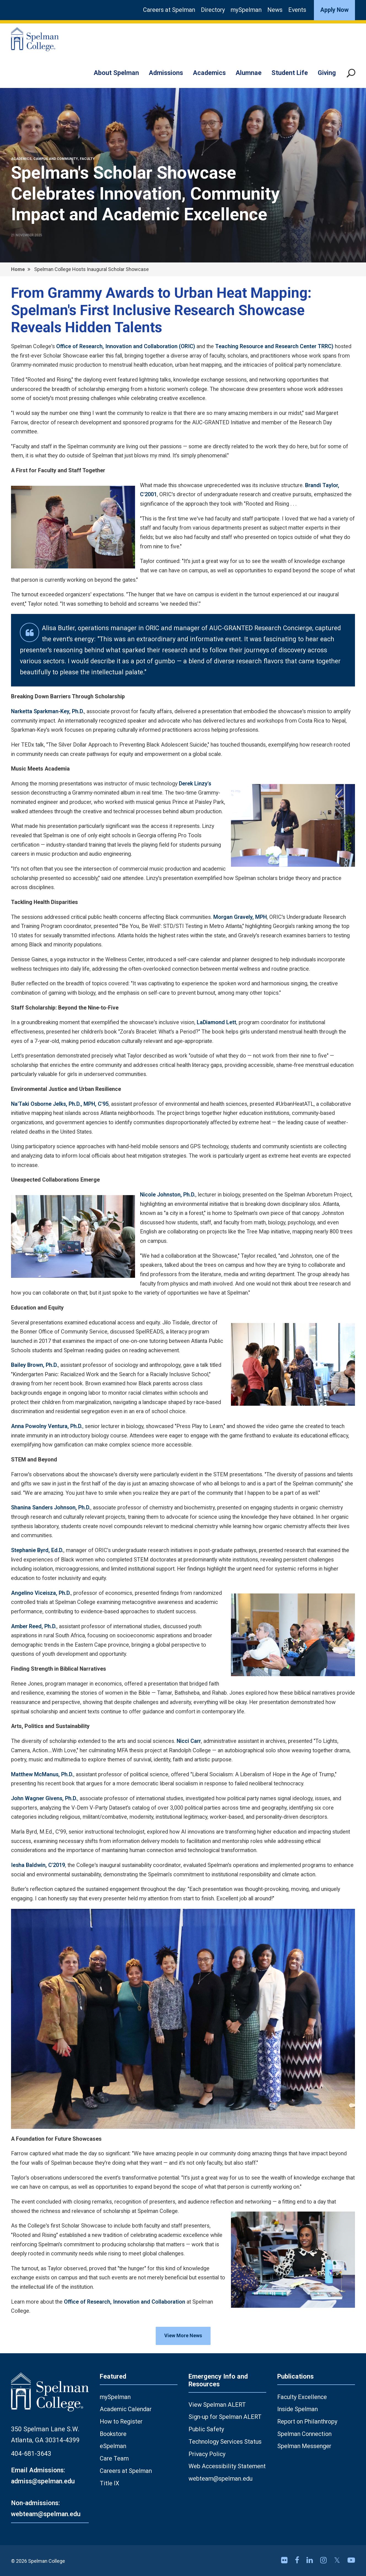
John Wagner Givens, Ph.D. (44, 1798)
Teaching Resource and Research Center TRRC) (275, 346)
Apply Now (334, 9)
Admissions (166, 73)
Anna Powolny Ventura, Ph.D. (46, 1426)
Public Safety (206, 2429)
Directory (213, 9)
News (274, 9)
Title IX (109, 2483)
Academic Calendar (126, 2409)
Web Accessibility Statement (227, 2466)
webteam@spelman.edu (220, 2478)
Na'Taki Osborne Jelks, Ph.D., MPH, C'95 (60, 1104)
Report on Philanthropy (307, 2421)
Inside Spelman (297, 2409)
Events (297, 9)
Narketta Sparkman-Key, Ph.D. (47, 711)
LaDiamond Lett (216, 1022)
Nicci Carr (189, 1741)
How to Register (121, 2421)
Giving (327, 73)
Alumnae (249, 73)
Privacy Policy (207, 2454)
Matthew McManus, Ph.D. (42, 1774)
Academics (209, 73)
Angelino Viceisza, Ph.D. (41, 1593)
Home (18, 269)
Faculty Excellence (302, 2396)
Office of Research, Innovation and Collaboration (124, 2302)
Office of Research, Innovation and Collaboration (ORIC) (125, 346)
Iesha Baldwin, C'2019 (38, 1865)
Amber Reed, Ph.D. (33, 1626)
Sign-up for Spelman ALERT (225, 2417)
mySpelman (246, 9)
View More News (183, 2335)
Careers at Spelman (169, 9)
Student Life (289, 73)
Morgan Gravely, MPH (240, 917)
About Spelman (116, 73)
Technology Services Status (225, 2441)
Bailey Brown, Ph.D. (34, 1365)
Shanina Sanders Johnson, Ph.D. (50, 1507)
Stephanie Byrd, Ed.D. (37, 1550)
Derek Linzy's (195, 783)
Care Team (114, 2458)
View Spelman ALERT (217, 2404)
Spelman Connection (304, 2433)
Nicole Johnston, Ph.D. (167, 1195)
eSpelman (113, 2446)
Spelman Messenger (304, 2446)
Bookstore (113, 2433)
